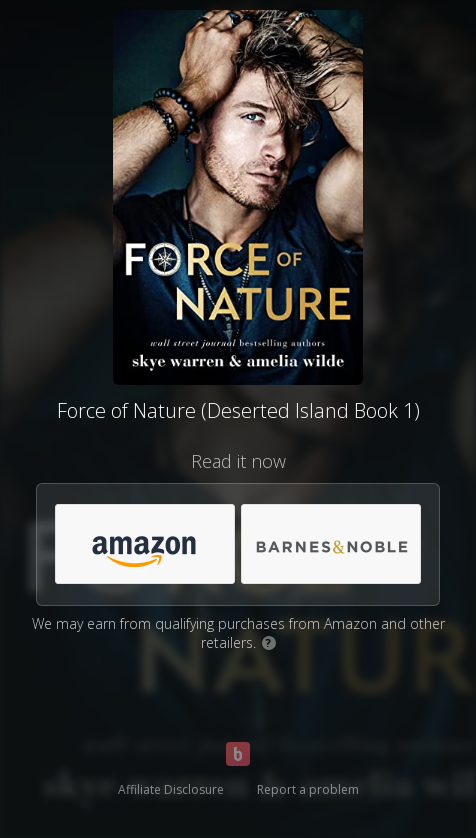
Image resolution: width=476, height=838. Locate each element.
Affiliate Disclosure (171, 789)
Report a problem (308, 789)
